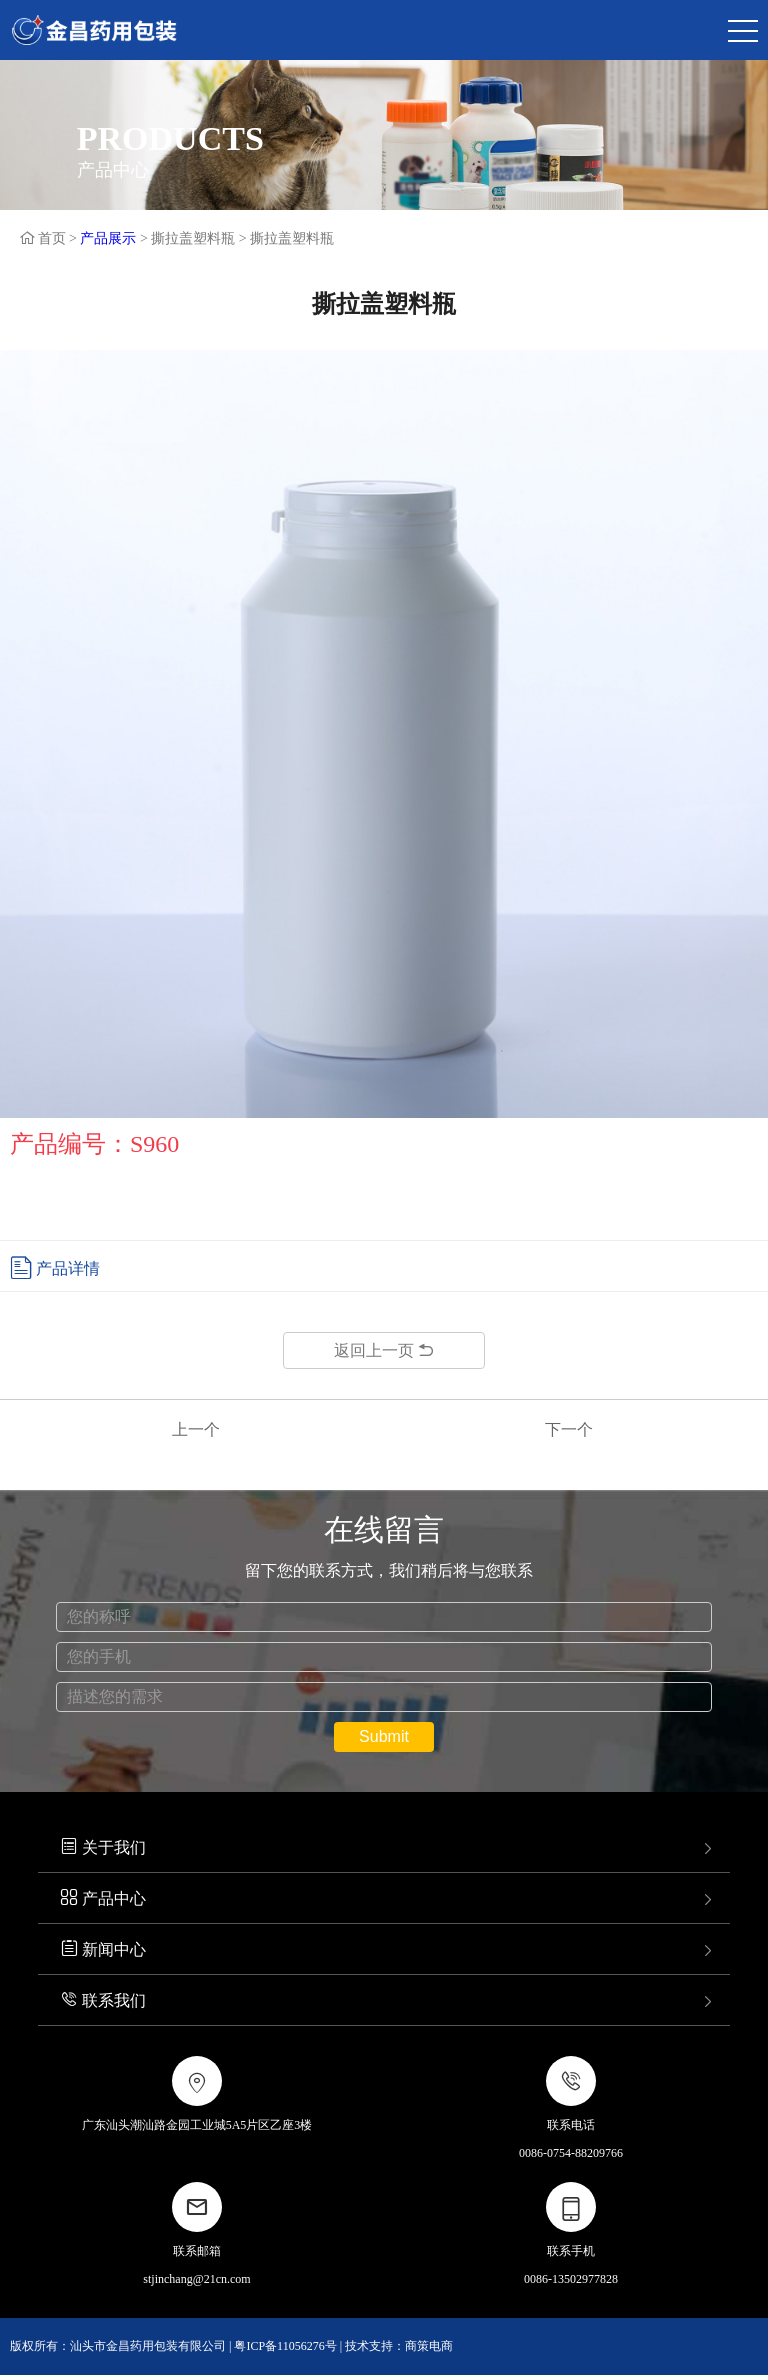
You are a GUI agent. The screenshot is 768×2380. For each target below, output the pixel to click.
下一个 (569, 1429)
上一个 (196, 1429)
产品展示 (108, 238)
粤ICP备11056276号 (285, 2346)
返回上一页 (384, 1350)
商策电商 (429, 2346)
